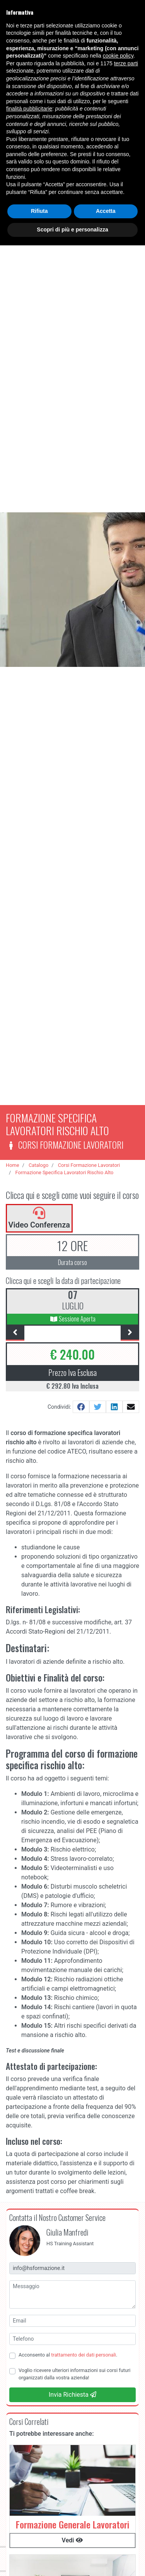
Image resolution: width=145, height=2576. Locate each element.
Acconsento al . (68, 2355)
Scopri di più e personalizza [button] (72, 229)
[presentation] (15, 1333)
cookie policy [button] (118, 56)
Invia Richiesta (72, 2394)
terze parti (126, 63)
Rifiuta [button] (39, 211)
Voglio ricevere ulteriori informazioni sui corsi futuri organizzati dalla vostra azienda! (74, 2373)
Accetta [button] (106, 211)
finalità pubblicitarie (29, 108)
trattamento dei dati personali (83, 2355)
